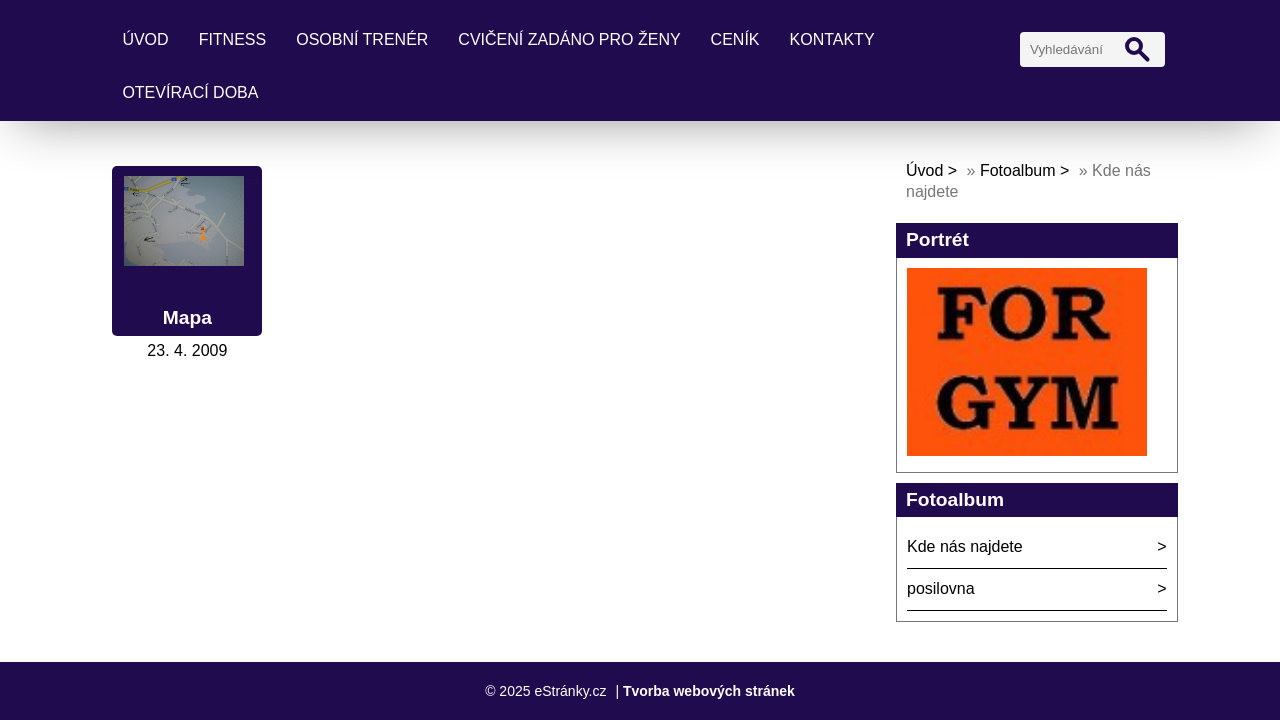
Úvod (145, 39)
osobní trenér (362, 39)
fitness (233, 39)
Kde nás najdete (965, 546)
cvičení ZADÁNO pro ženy (569, 39)
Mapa (187, 317)
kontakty (832, 39)
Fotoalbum (1018, 170)
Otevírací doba (190, 92)
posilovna (941, 588)
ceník (735, 39)
